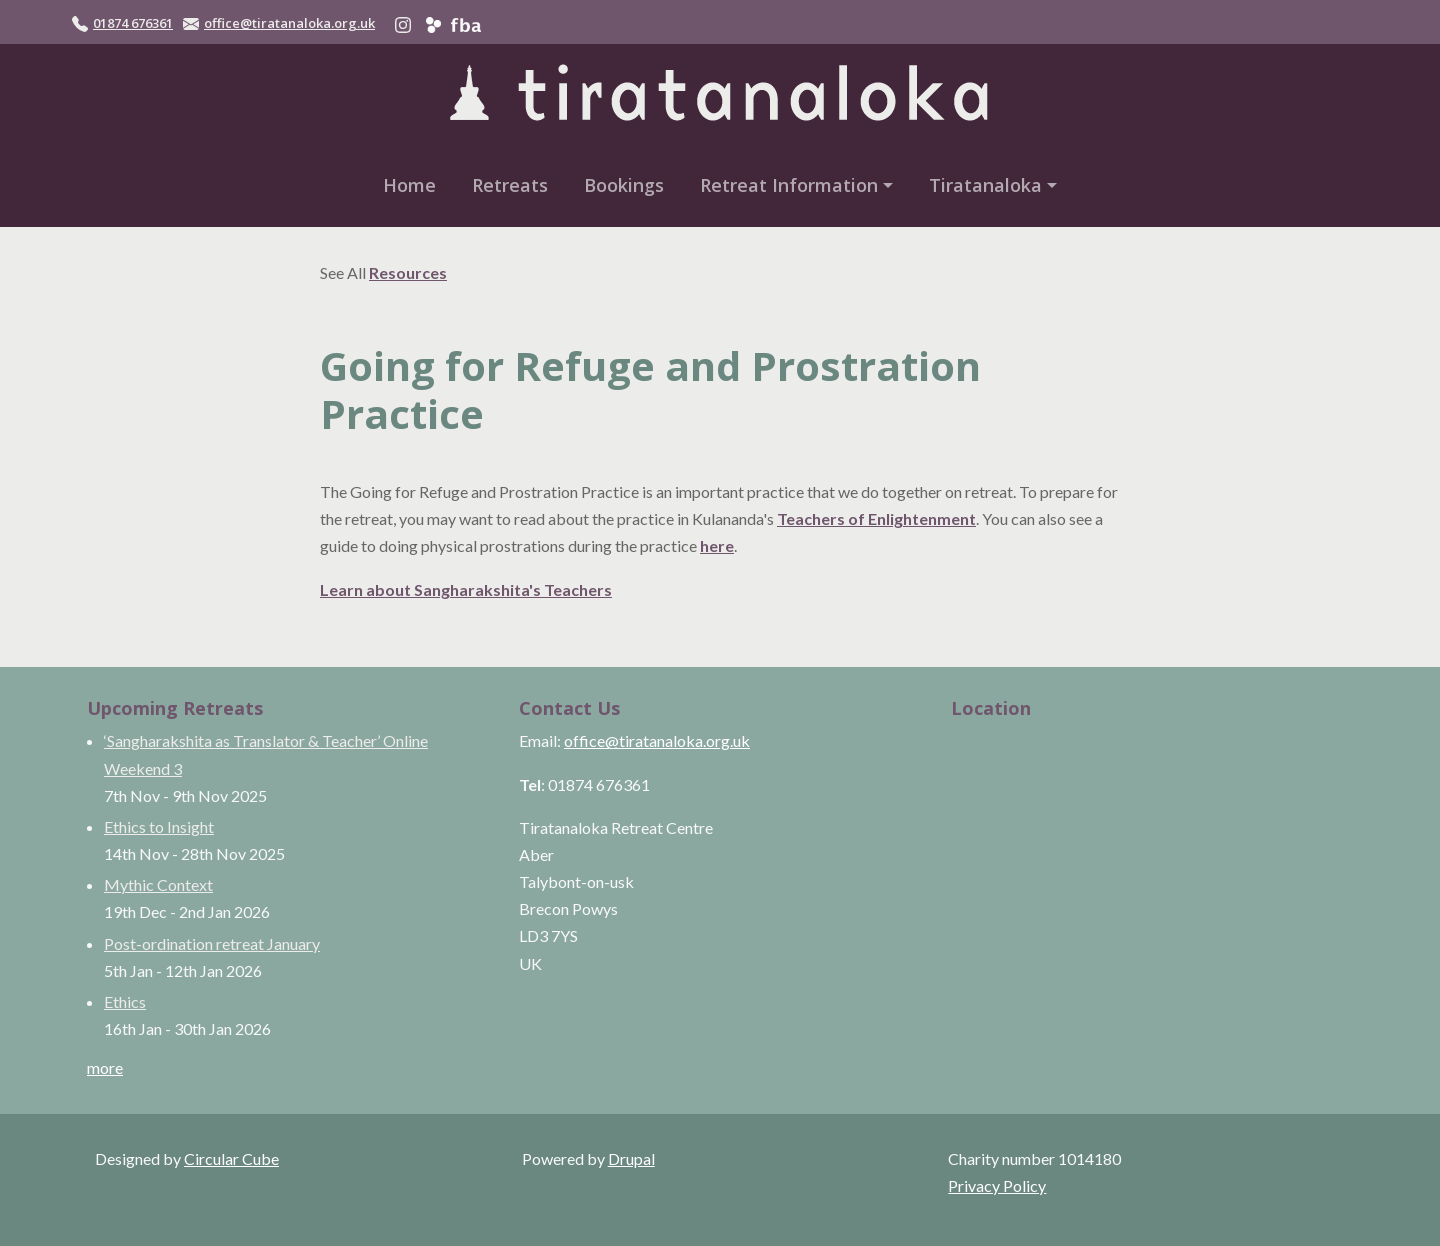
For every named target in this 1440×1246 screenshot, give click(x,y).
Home (409, 185)
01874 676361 (133, 23)
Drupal (631, 1158)
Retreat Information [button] (789, 185)
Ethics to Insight (159, 826)
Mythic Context (158, 884)
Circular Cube (231, 1158)
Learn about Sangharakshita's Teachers (466, 589)
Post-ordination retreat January (212, 943)
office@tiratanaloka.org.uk (289, 23)
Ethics (125, 1001)
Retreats (510, 185)
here (717, 545)
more (105, 1067)
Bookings (624, 185)
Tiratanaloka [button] (985, 185)
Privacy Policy (997, 1185)
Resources (408, 272)
